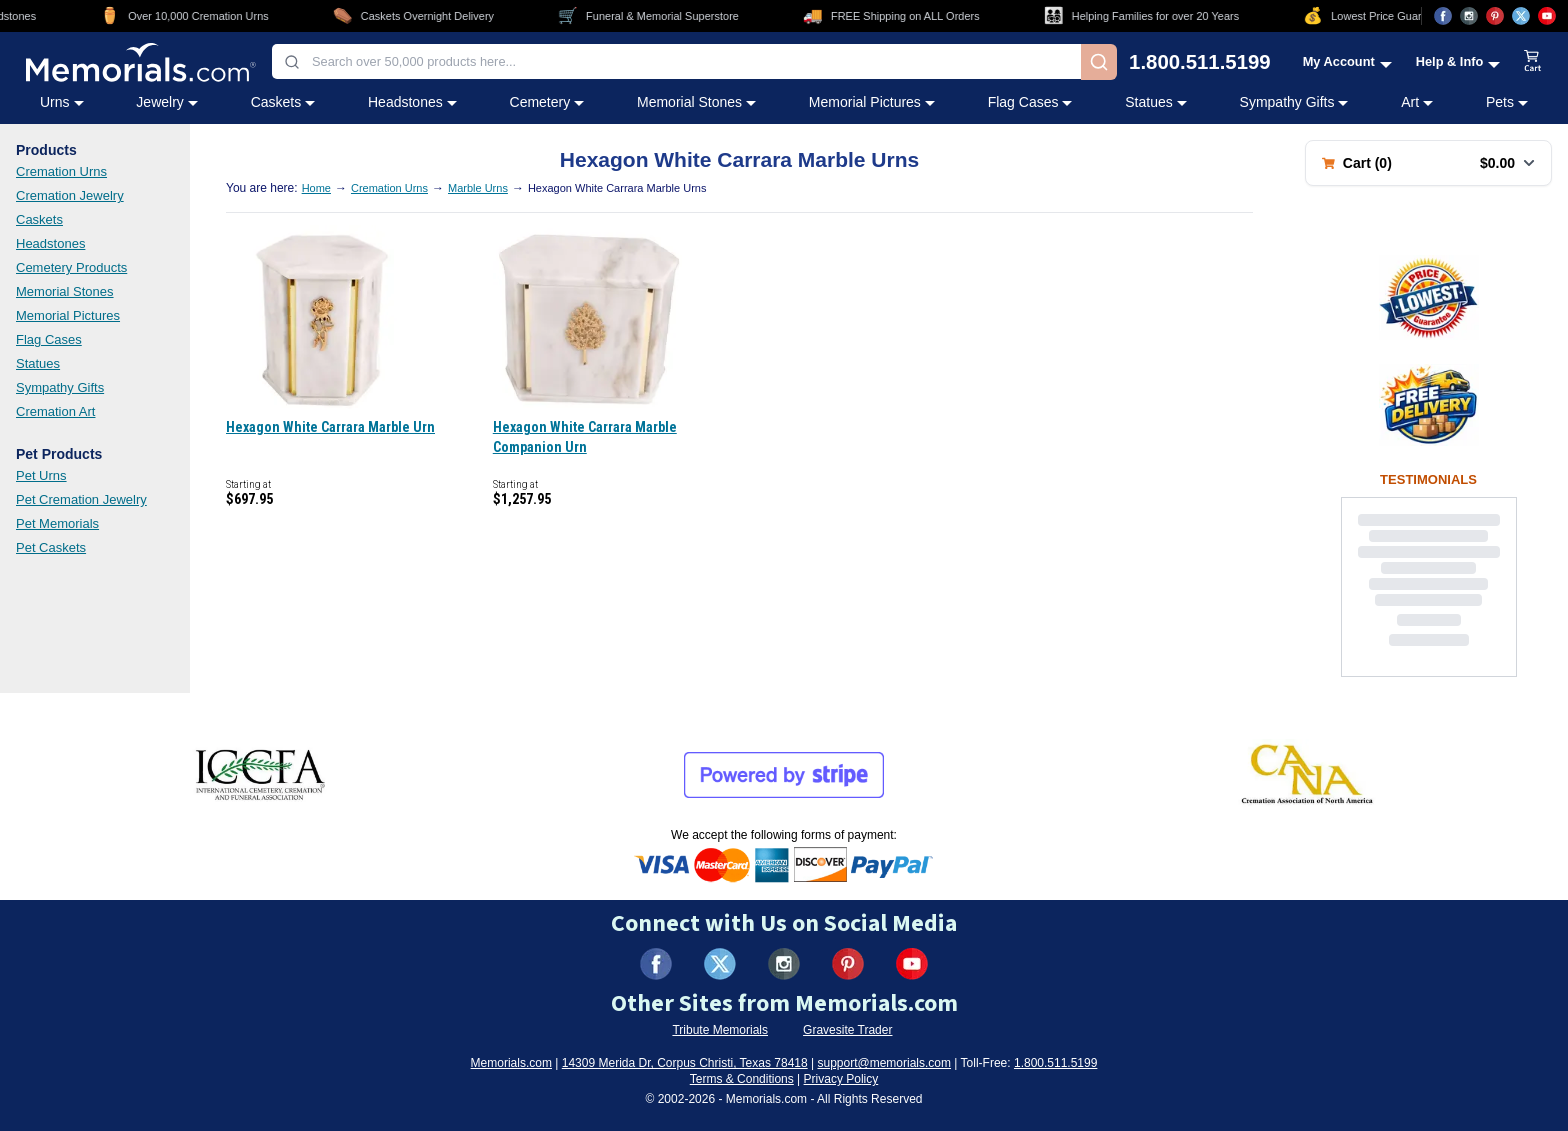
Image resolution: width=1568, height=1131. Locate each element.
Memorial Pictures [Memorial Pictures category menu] (872, 102)
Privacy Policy (841, 1079)
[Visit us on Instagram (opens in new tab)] (1469, 16)
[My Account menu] (1347, 61)
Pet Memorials (57, 523)
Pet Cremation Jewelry (81, 499)
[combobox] (676, 61)
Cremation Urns (61, 171)
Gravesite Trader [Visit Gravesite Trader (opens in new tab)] (847, 1030)
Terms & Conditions (742, 1079)
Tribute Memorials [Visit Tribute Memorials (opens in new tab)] (720, 1030)
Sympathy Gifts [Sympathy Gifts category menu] (1294, 102)
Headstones (50, 243)
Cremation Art (55, 411)
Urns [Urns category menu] (62, 102)
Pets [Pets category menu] (1507, 102)
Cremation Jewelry (70, 195)
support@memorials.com (884, 1063)
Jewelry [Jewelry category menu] (166, 102)
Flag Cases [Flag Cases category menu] (1030, 102)
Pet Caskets (51, 547)
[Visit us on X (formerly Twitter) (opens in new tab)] (720, 964)
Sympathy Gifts (60, 387)
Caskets (39, 219)
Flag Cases (49, 339)
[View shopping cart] (1533, 62)
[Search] (1099, 62)
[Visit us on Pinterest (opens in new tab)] (1495, 16)
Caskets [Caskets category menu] (283, 102)
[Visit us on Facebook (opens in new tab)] (1443, 16)
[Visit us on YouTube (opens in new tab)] (1547, 16)
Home (316, 188)
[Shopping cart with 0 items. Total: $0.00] (1428, 163)
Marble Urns (478, 188)
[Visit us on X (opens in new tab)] (1521, 16)
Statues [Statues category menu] (1155, 102)
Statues (38, 363)
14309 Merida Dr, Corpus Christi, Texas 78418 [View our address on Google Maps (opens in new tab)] (685, 1063)
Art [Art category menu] (1417, 102)
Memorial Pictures (68, 315)
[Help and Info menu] (1458, 61)
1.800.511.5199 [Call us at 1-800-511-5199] (1200, 62)
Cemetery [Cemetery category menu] (547, 102)
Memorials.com (511, 1063)
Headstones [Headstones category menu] (412, 102)
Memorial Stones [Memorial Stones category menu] (696, 102)
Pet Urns (41, 475)
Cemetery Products (71, 267)
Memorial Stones (65, 291)
